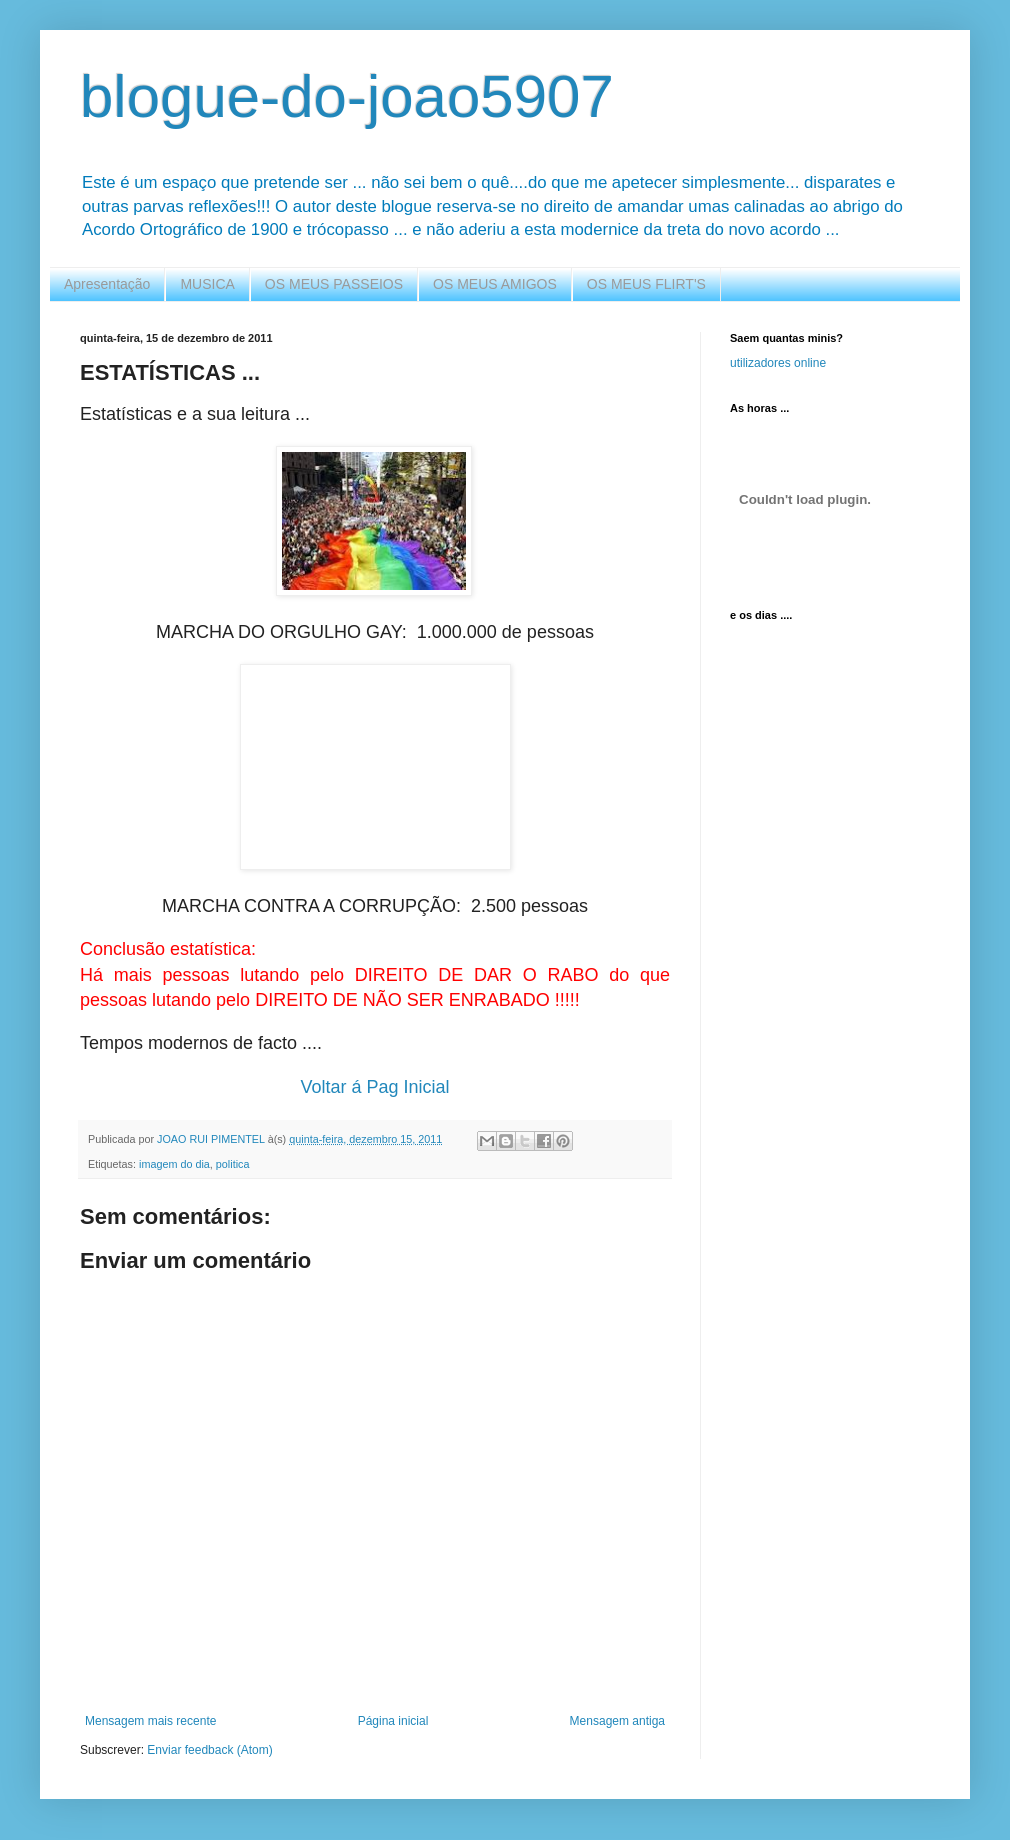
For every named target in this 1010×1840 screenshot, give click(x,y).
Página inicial (393, 1721)
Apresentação (107, 284)
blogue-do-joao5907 (347, 96)
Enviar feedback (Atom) (209, 1750)
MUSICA (207, 284)
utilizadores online (778, 363)
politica (233, 1164)
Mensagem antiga (617, 1721)
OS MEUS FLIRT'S (646, 284)
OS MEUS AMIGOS (495, 284)
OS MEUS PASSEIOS (334, 284)
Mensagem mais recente (150, 1721)
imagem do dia (174, 1164)
